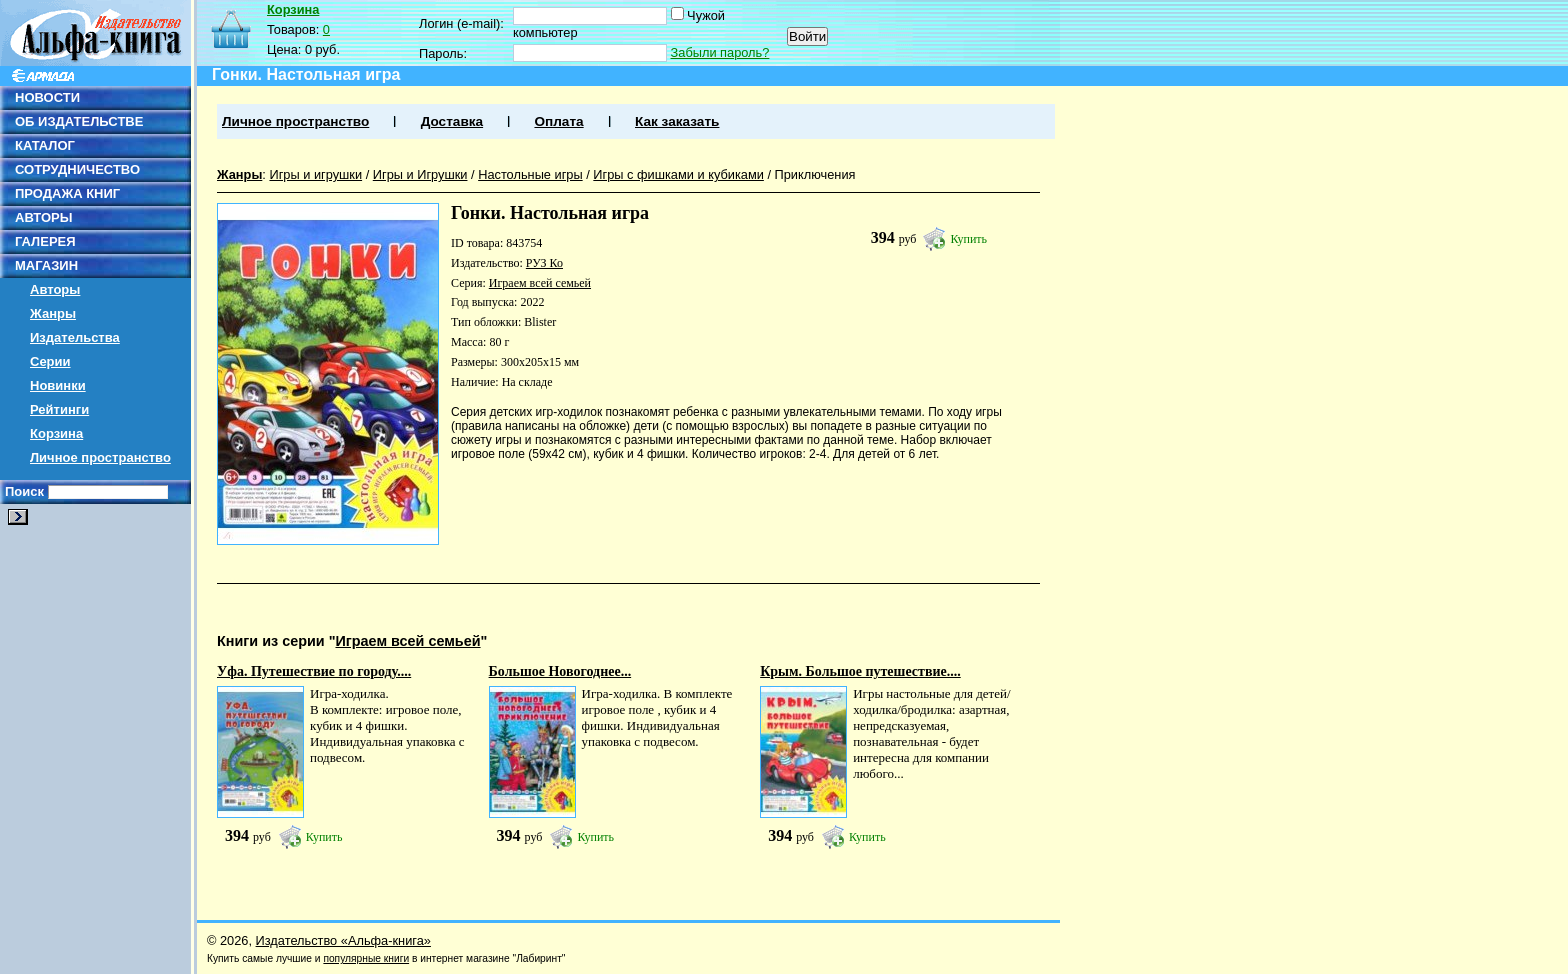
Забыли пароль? (720, 52)
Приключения (815, 174)
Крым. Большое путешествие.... (860, 671)
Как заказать (677, 121)
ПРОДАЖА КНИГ (67, 193)
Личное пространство (100, 457)
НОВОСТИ (47, 97)
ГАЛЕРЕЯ (45, 241)
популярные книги (366, 958)
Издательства (75, 337)
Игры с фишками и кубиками (678, 174)
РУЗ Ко (544, 263)
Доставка (452, 121)
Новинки (58, 385)
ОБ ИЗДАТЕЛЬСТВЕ (79, 121)
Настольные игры (530, 174)
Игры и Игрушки (420, 174)
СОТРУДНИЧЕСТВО (77, 169)
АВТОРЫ (43, 217)
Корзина (56, 433)
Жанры (53, 313)
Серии (50, 361)
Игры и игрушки (315, 174)
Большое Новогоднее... (560, 671)
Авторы (55, 289)
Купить (968, 239)
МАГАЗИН (46, 265)
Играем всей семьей (540, 283)
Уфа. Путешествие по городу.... (314, 671)
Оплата (558, 121)
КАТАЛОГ (45, 145)
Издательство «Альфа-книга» (343, 940)
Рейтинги (59, 409)
